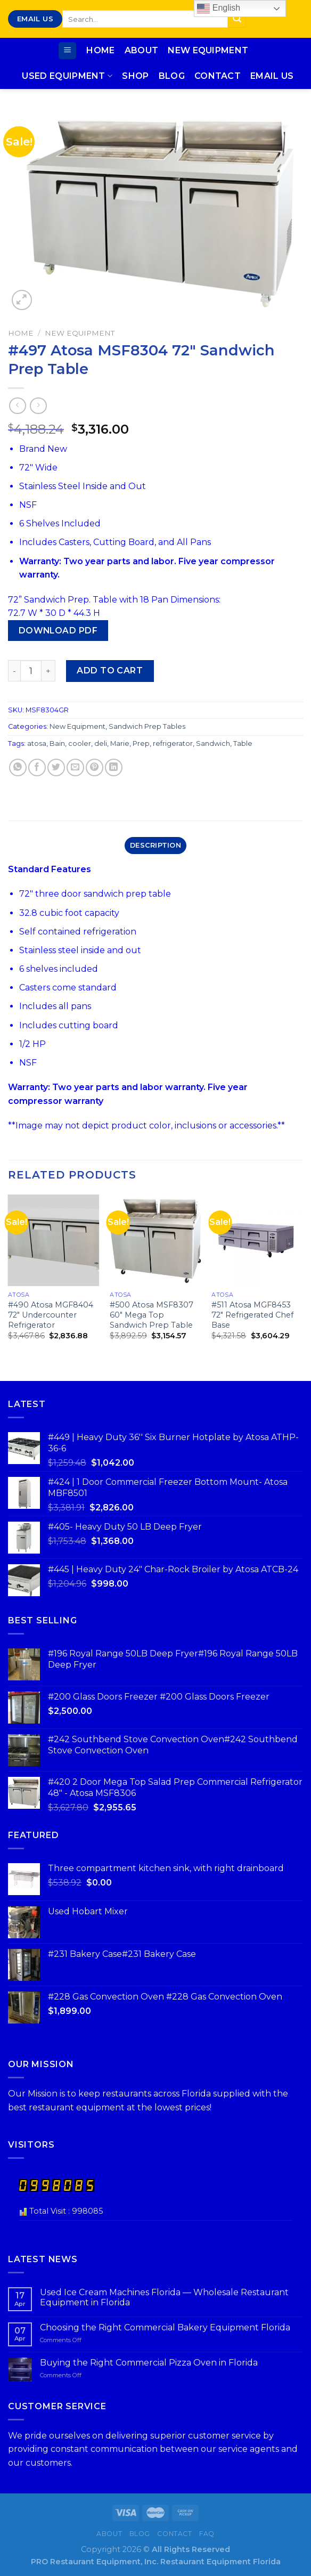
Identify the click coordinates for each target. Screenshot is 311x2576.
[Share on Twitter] (56, 767)
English (218, 8)
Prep (141, 743)
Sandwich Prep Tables (147, 726)
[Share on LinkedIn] (113, 767)
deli (100, 743)
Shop (135, 76)
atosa (36, 743)
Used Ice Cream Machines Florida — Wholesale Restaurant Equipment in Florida (164, 2297)
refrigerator (173, 743)
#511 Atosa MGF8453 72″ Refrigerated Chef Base (252, 1314)
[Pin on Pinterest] (94, 767)
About (142, 50)
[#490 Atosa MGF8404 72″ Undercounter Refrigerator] (54, 1240)
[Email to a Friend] (75, 767)
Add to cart (110, 670)
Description (155, 845)
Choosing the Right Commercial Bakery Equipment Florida (165, 2327)
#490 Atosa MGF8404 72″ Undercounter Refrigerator (50, 1314)
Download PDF (58, 630)
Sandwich (213, 743)
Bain (57, 743)
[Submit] (237, 19)
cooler (79, 743)
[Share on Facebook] (37, 767)
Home (100, 50)
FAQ (207, 2534)
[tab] (155, 845)
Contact (217, 76)
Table (242, 743)
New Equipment (208, 50)
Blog (172, 76)
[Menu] (67, 51)
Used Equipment (67, 76)
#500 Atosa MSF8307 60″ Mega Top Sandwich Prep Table (151, 1314)
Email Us (272, 76)
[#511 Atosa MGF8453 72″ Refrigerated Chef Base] (257, 1240)
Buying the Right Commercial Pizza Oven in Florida (149, 2363)
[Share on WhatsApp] (18, 767)
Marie (119, 743)
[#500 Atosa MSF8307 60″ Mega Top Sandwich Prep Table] (155, 1240)
